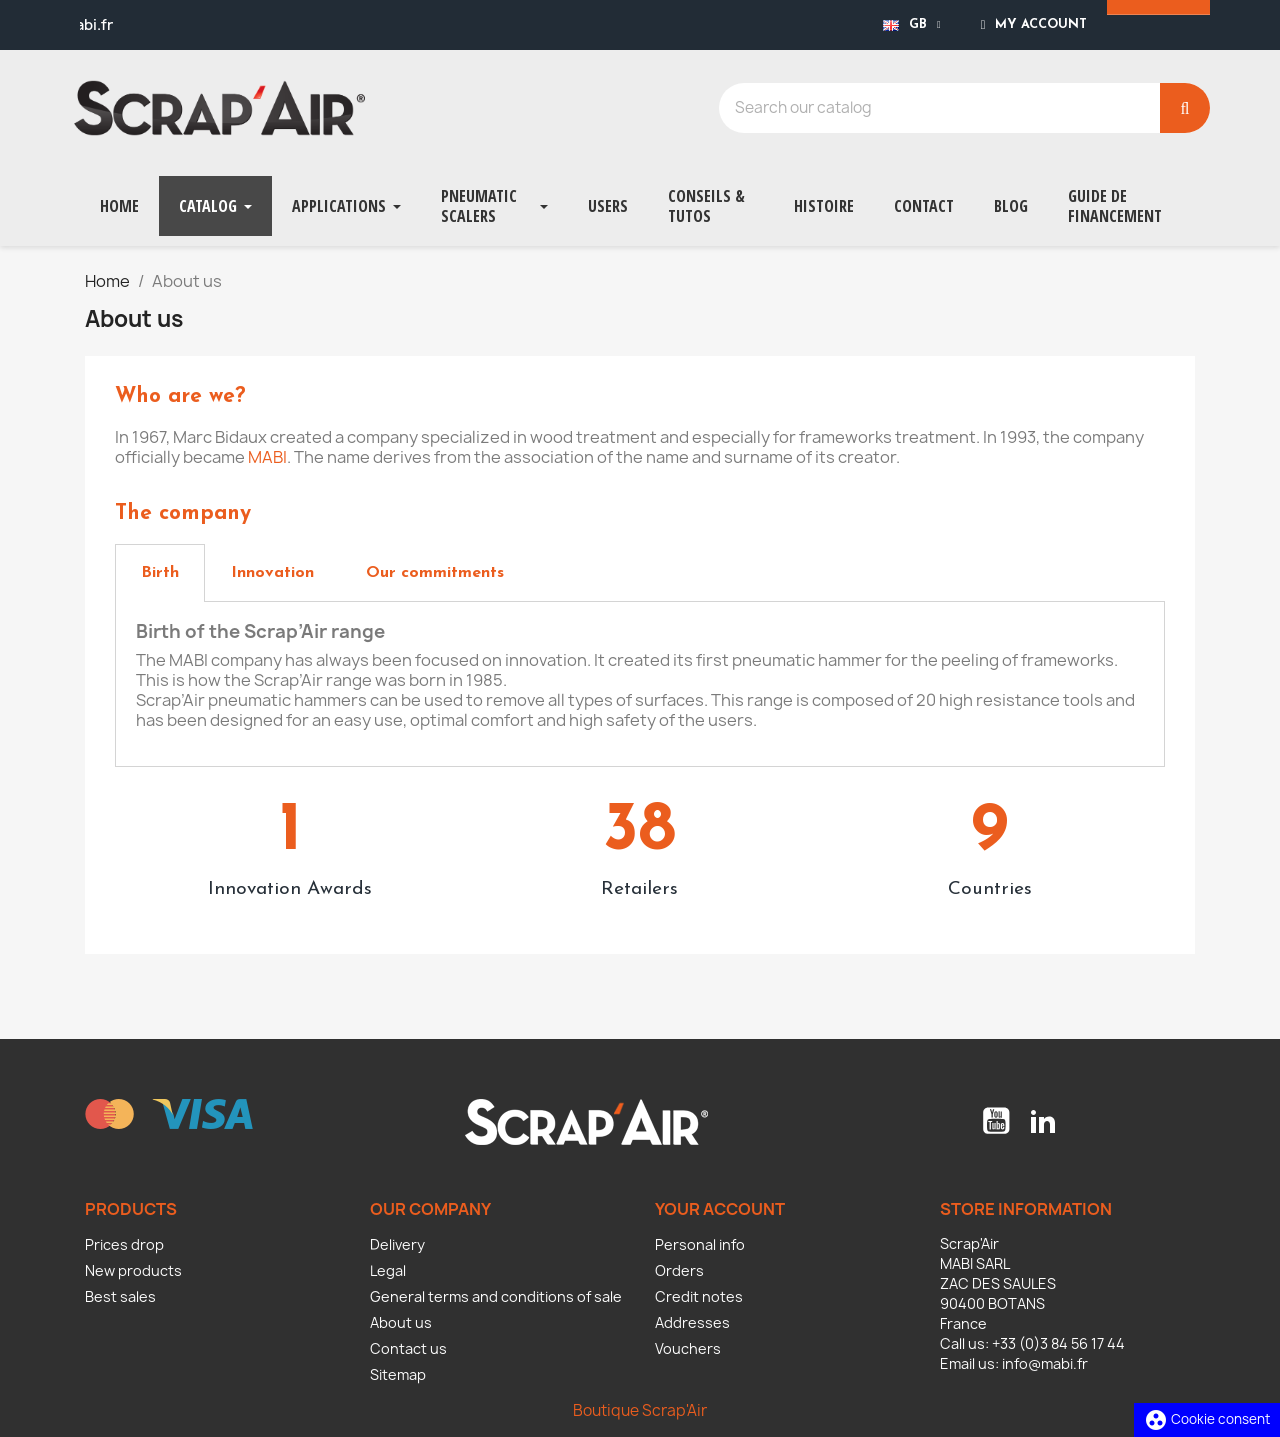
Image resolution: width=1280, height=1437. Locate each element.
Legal (388, 1270)
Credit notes (699, 1296)
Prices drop (124, 1244)
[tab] (160, 573)
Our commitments (435, 573)
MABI (267, 457)
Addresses (692, 1322)
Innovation (272, 573)
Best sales (120, 1296)
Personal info (700, 1244)
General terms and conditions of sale (496, 1296)
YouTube (996, 1121)
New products (133, 1270)
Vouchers (688, 1348)
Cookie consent (1207, 1419)
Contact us (408, 1348)
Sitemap (398, 1374)
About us (401, 1322)
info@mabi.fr (1045, 1363)
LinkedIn (1043, 1121)
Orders (679, 1270)
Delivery (397, 1244)
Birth (160, 573)
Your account (720, 1209)
